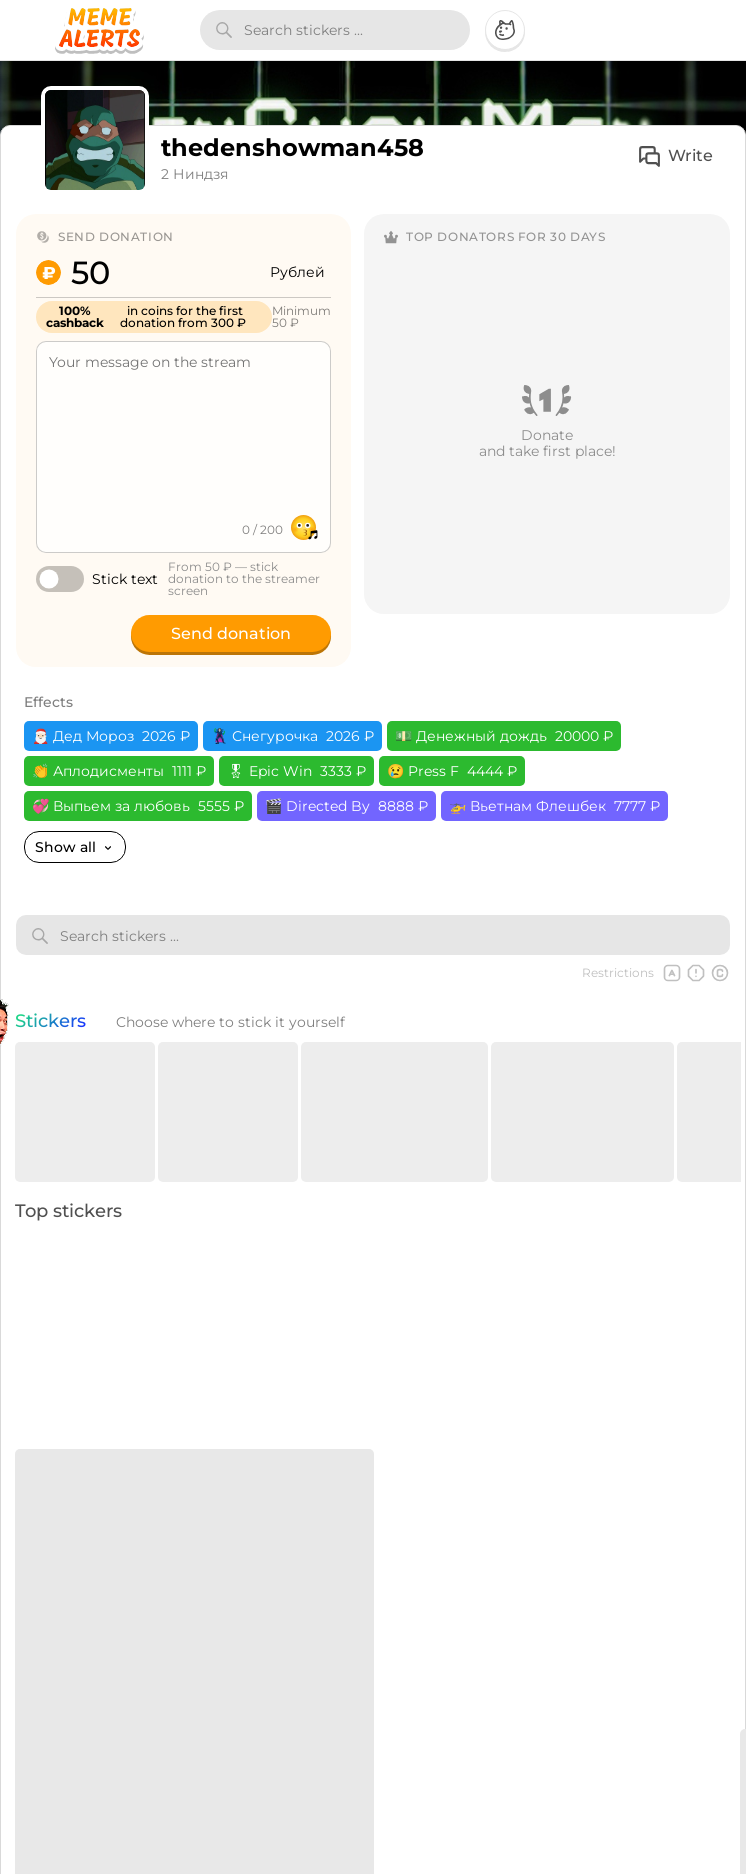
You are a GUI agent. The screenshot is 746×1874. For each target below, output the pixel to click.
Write (675, 156)
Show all (75, 847)
